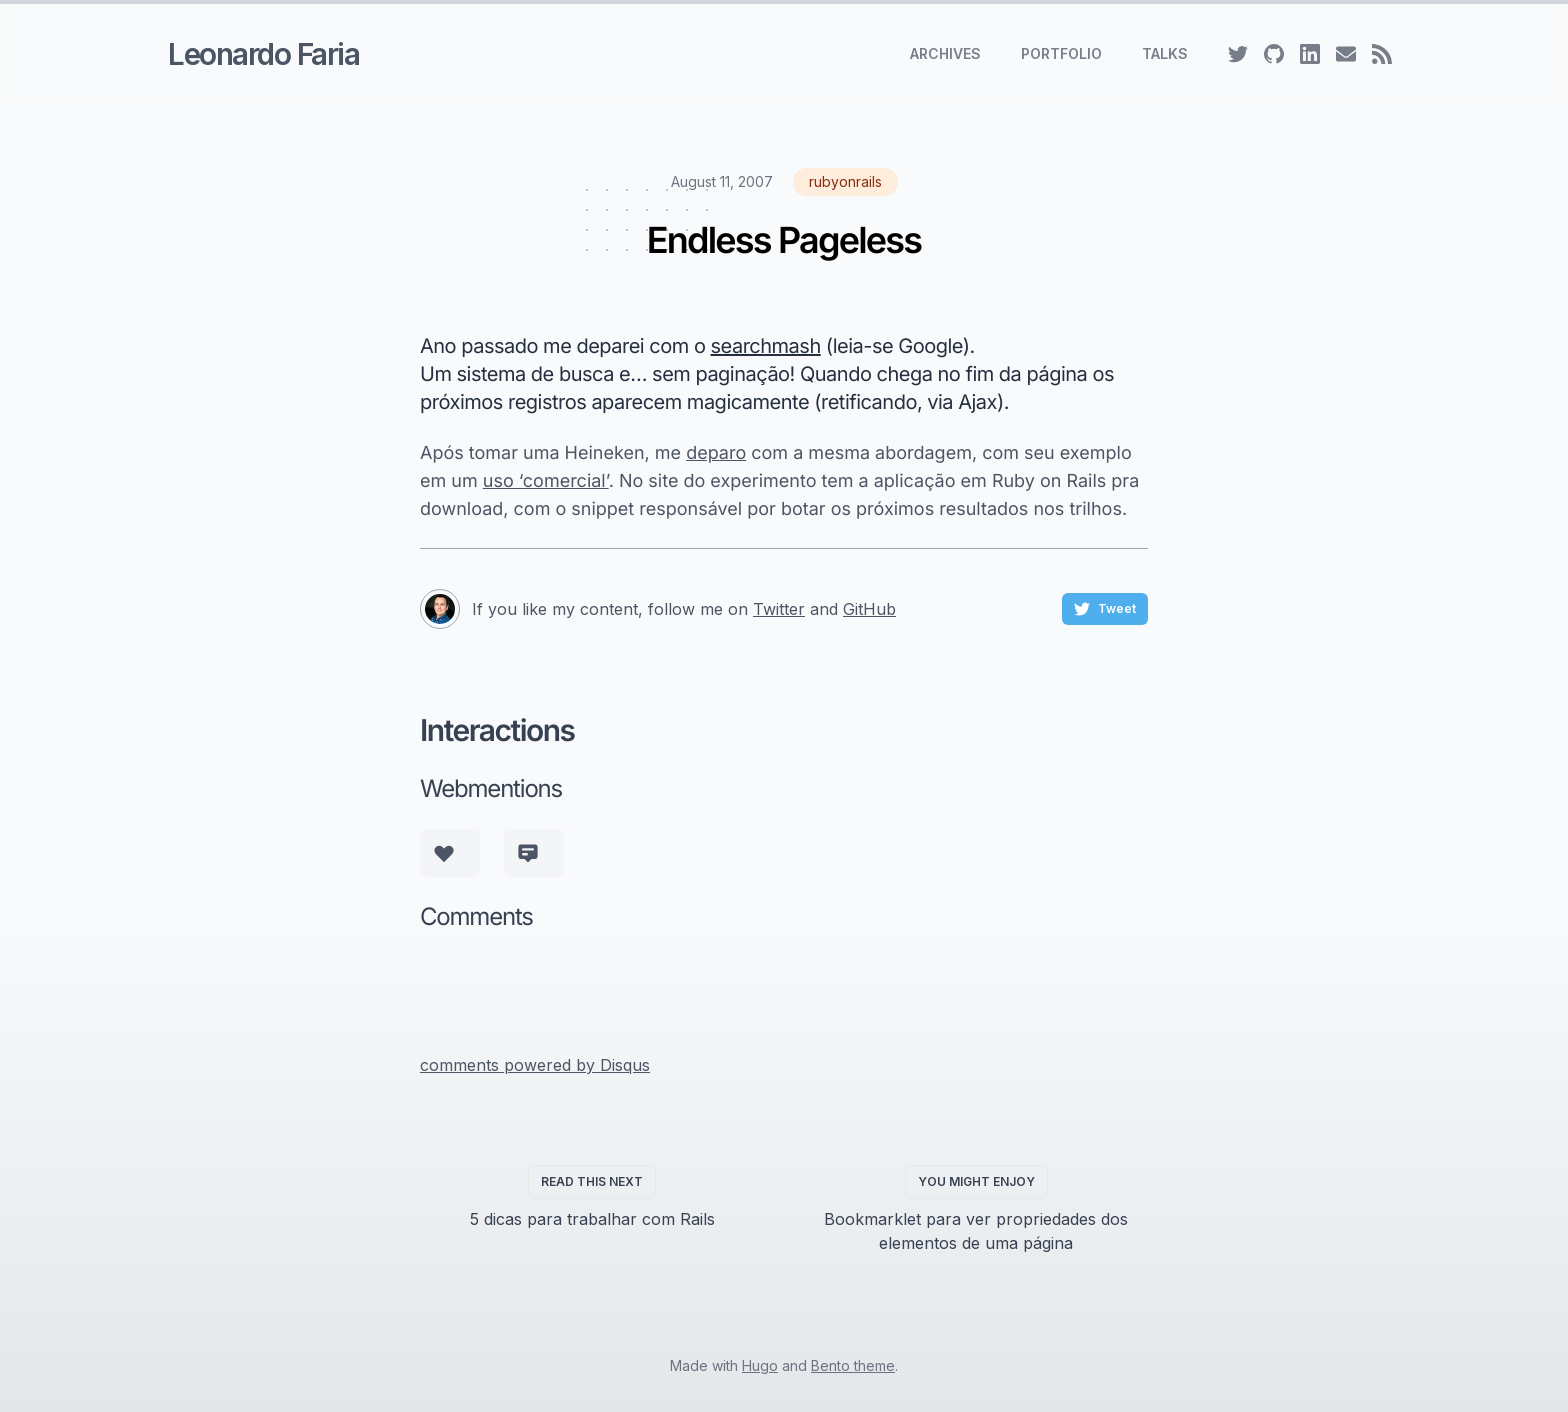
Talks (1165, 53)
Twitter (779, 609)
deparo (716, 453)
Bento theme (853, 1365)
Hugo (760, 1365)
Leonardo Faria (263, 54)
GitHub (869, 609)
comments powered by (535, 1065)
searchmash (766, 346)
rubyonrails (845, 181)
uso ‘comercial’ (546, 481)
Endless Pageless (784, 240)
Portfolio (1061, 53)
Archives (945, 53)
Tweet (1105, 609)
